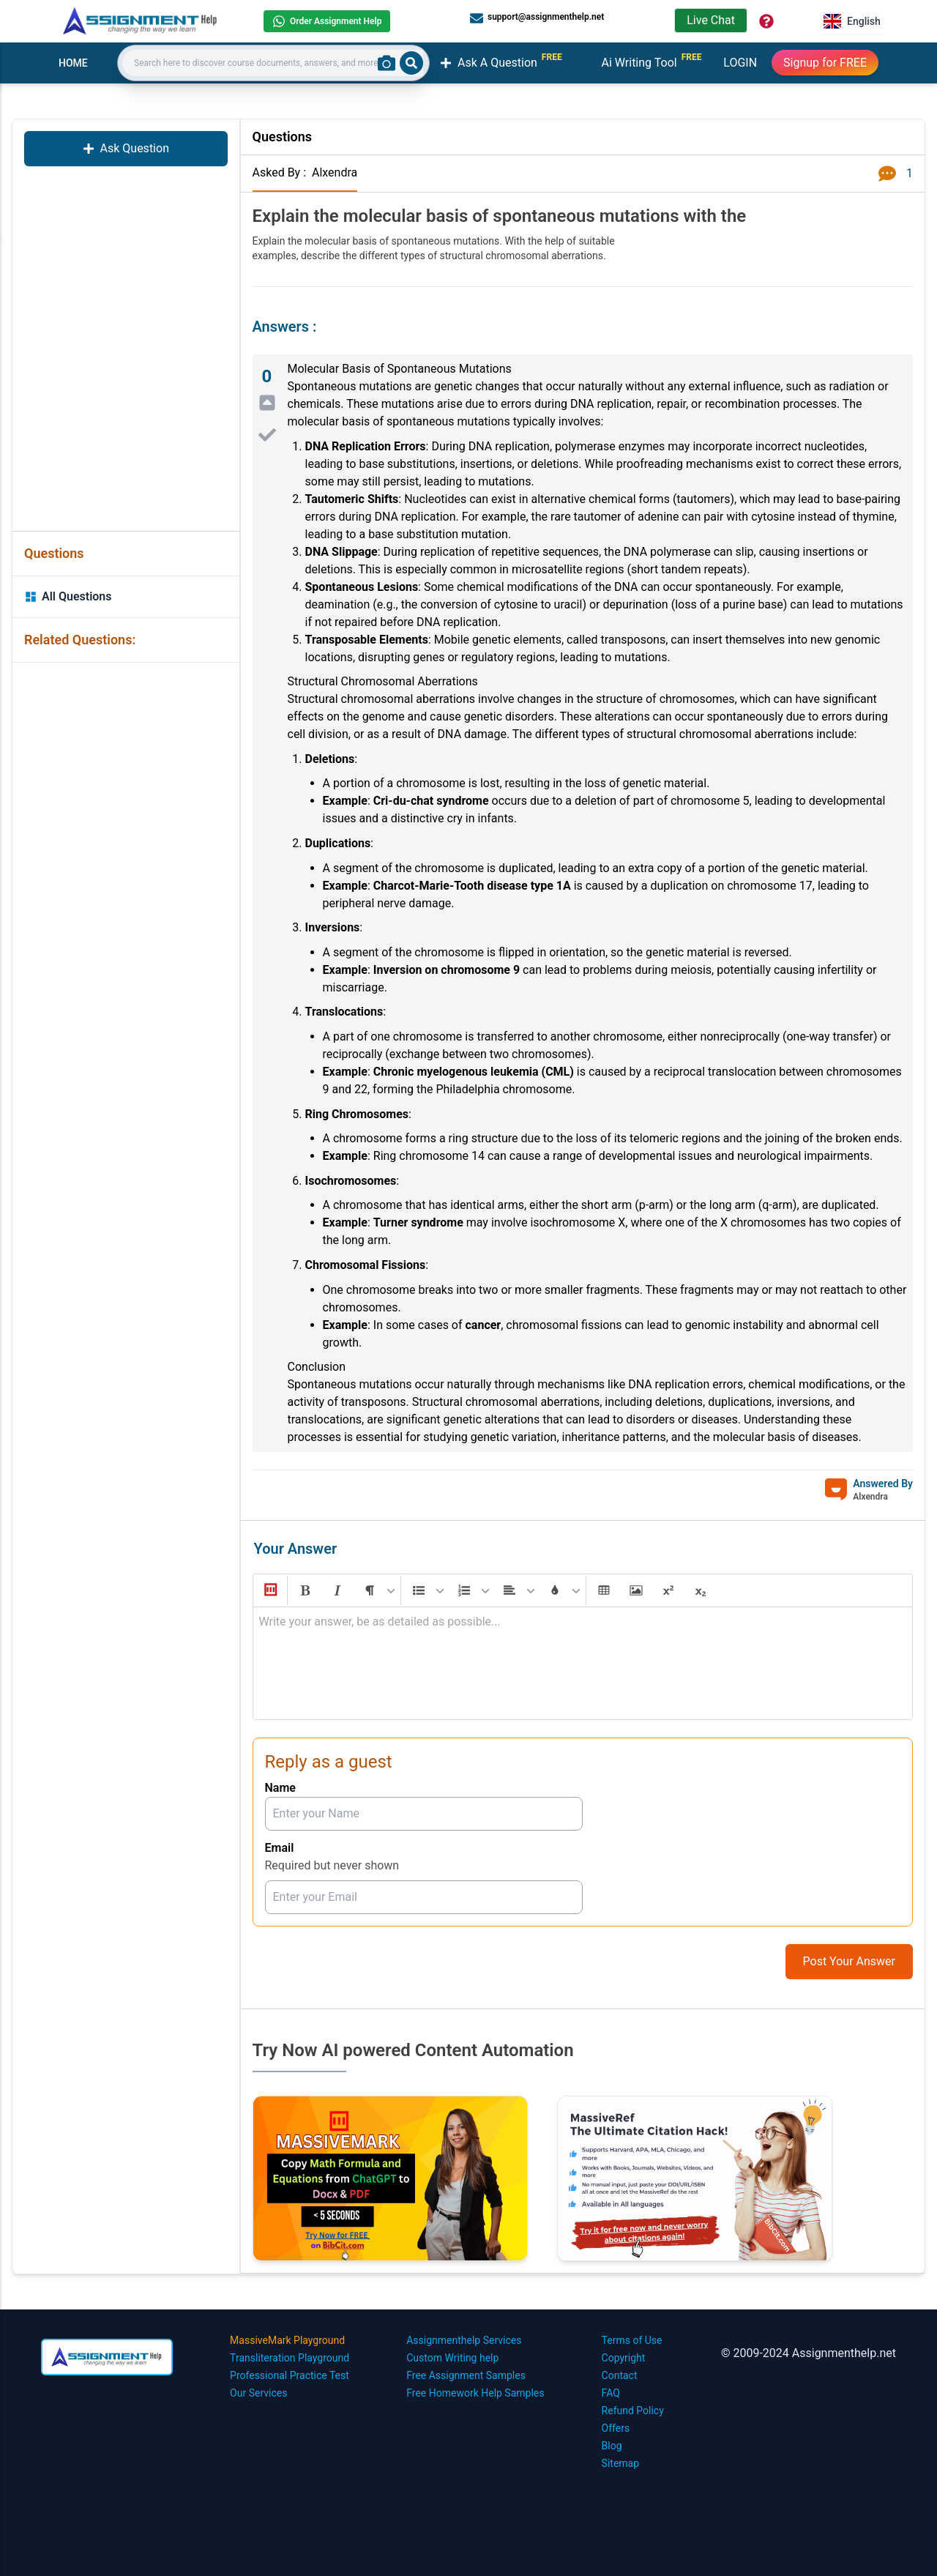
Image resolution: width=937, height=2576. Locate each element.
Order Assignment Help (326, 21)
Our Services (258, 2393)
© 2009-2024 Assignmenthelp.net (808, 2353)
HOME (73, 63)
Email (279, 1848)
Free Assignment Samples (466, 2375)
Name (280, 1788)
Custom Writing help (452, 2358)
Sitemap (620, 2463)
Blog (612, 2446)
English (852, 21)
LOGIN (740, 63)
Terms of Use (632, 2340)
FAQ (611, 2393)
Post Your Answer (849, 1961)
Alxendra (334, 172)
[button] (269, 1590)
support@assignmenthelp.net (537, 17)
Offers (616, 2428)
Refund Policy (633, 2410)
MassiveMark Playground (287, 2340)
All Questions (68, 596)
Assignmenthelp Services (463, 2340)
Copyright (624, 2358)
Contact (620, 2375)
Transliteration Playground (289, 2358)
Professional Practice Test (289, 2375)
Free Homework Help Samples (475, 2393)
